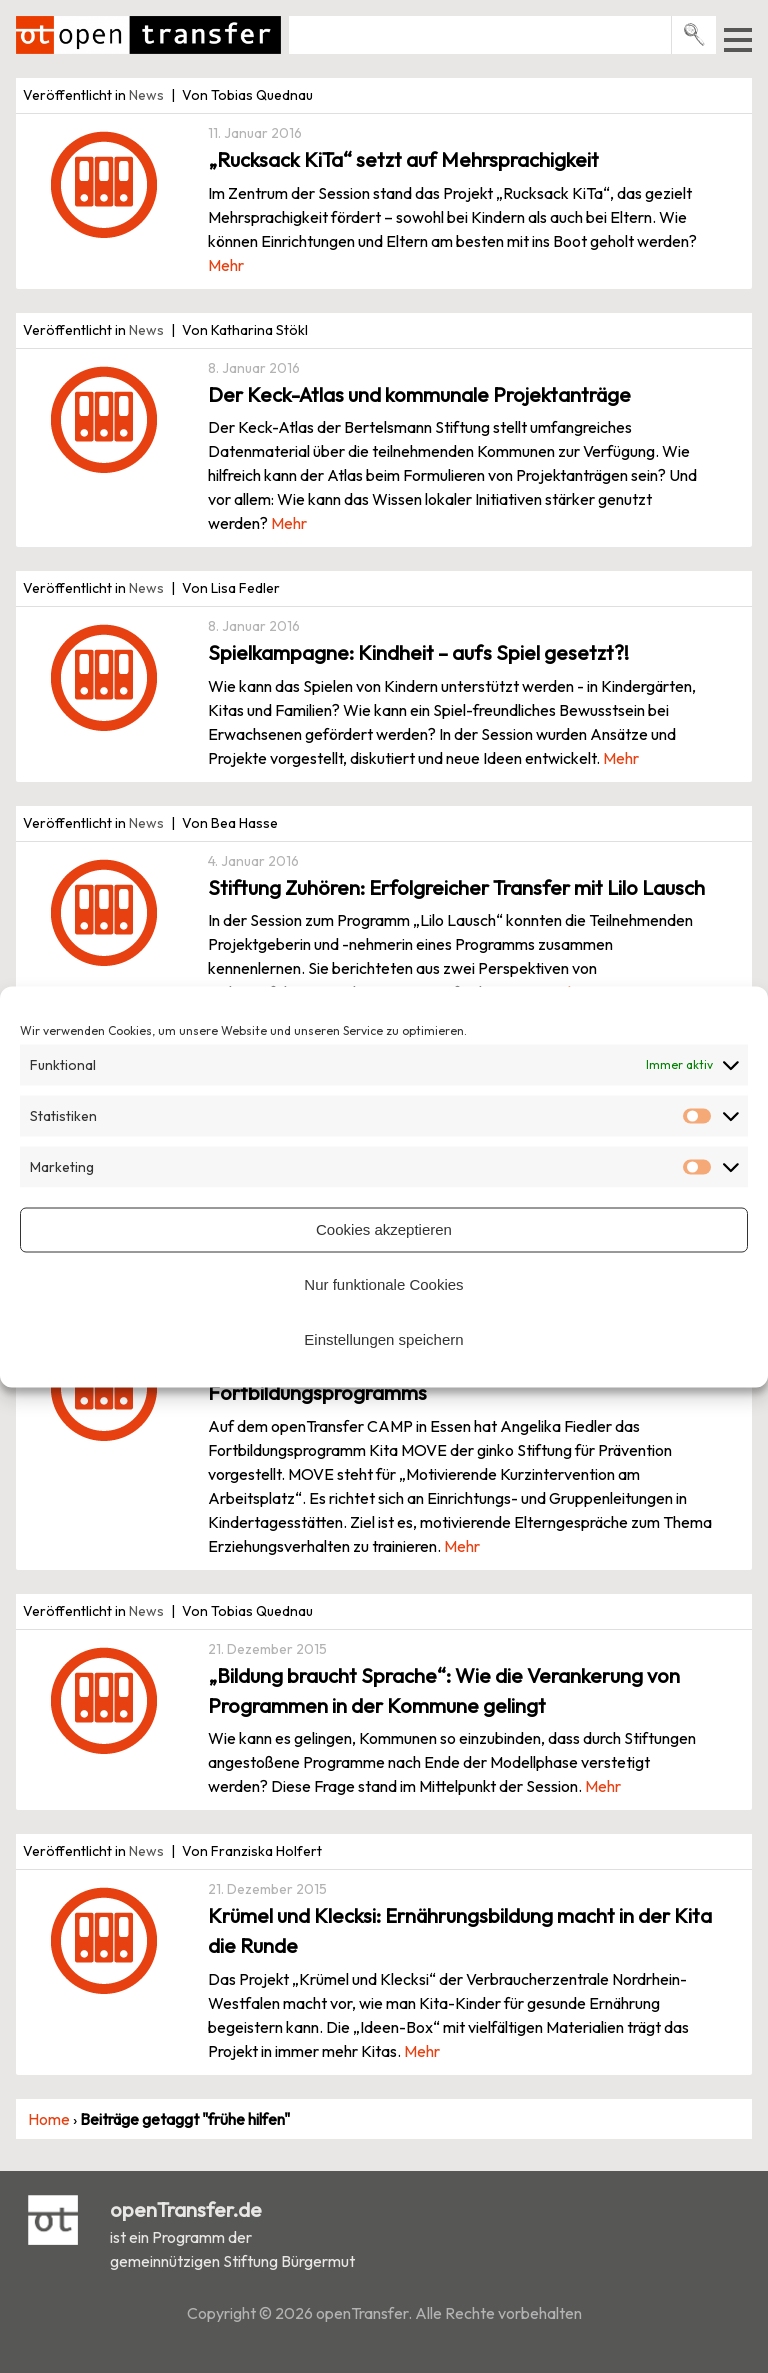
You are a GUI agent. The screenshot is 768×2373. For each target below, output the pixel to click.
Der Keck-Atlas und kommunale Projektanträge (419, 394)
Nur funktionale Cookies (383, 1284)
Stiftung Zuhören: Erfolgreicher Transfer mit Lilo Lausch (456, 887)
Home (49, 2119)
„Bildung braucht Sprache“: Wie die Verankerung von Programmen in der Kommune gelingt (444, 1690)
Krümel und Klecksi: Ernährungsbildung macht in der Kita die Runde (460, 1930)
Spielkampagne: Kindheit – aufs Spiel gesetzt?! (418, 652)
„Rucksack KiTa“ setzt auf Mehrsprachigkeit (403, 159)
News (146, 95)
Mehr (226, 265)
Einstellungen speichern (383, 1339)
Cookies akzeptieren (384, 1229)
